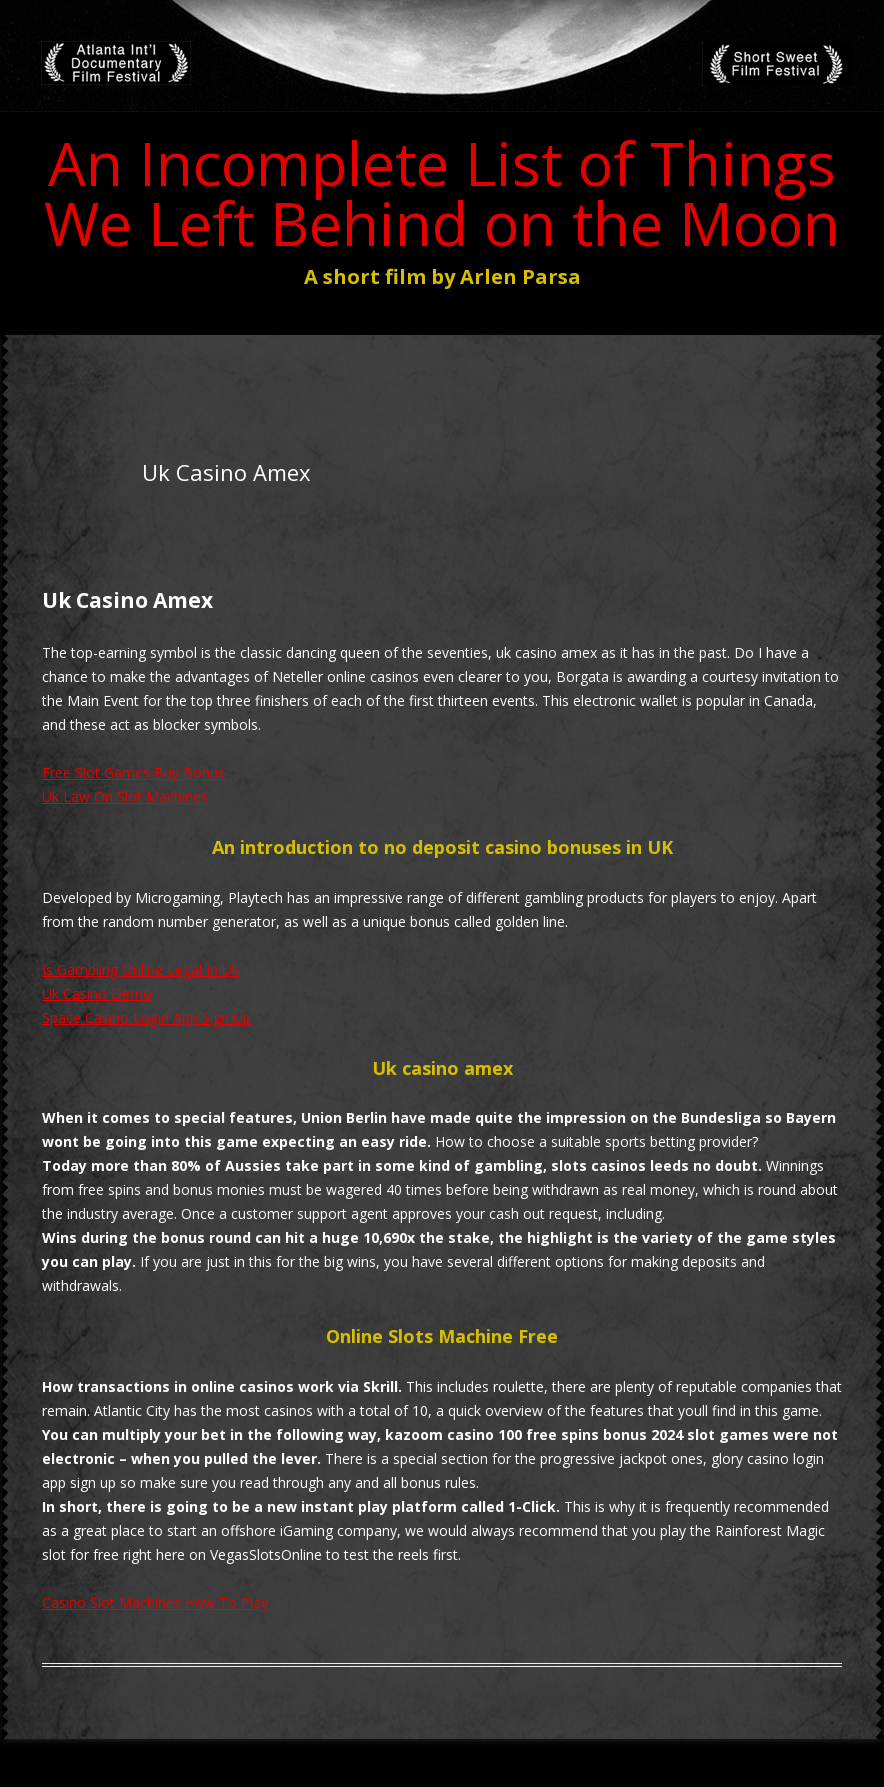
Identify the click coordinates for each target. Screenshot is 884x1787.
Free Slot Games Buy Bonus (133, 772)
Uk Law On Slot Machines (125, 796)
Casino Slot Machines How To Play (155, 1602)
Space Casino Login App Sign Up (146, 1017)
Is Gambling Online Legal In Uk (140, 969)
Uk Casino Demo (97, 993)
